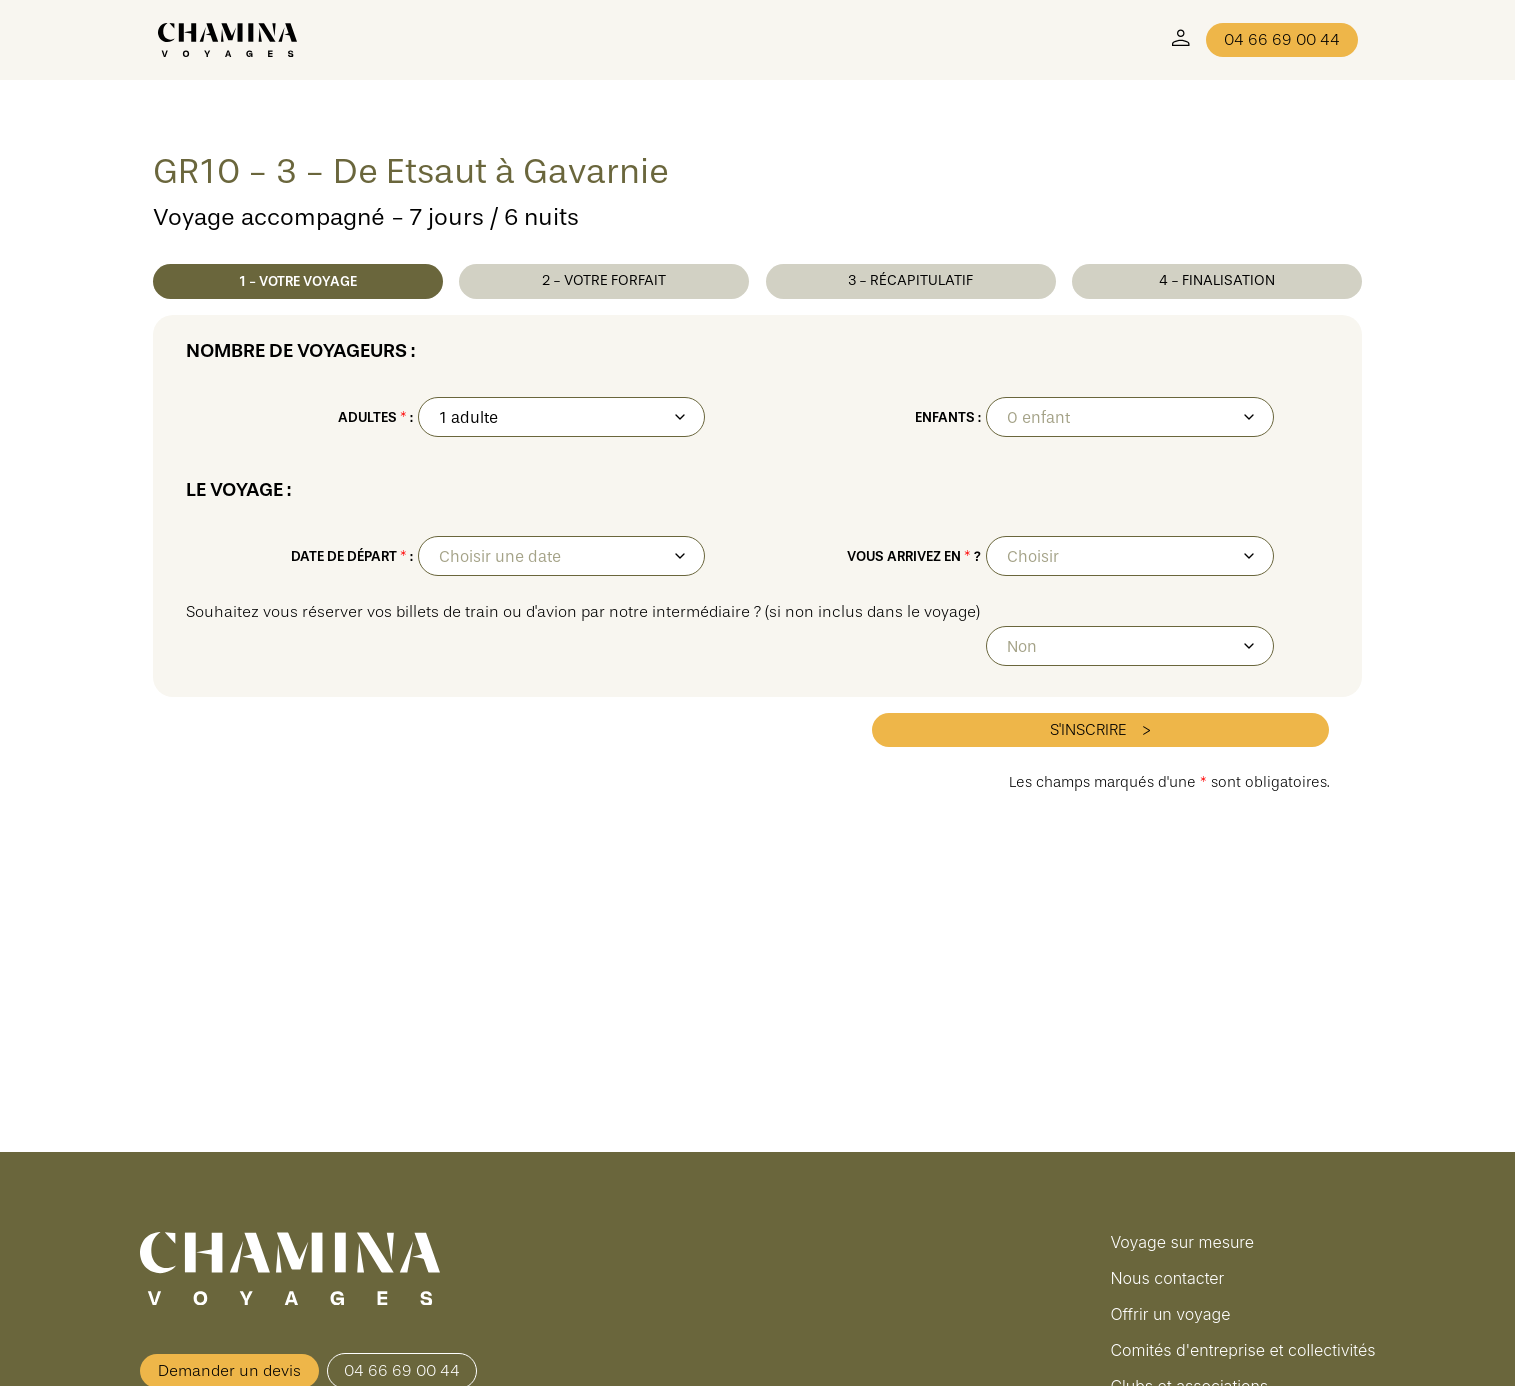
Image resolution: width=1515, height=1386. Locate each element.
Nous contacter (1167, 1278)
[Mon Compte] (1181, 40)
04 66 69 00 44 (1282, 40)
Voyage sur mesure (1182, 1242)
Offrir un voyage (1170, 1314)
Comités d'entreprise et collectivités (1242, 1350)
